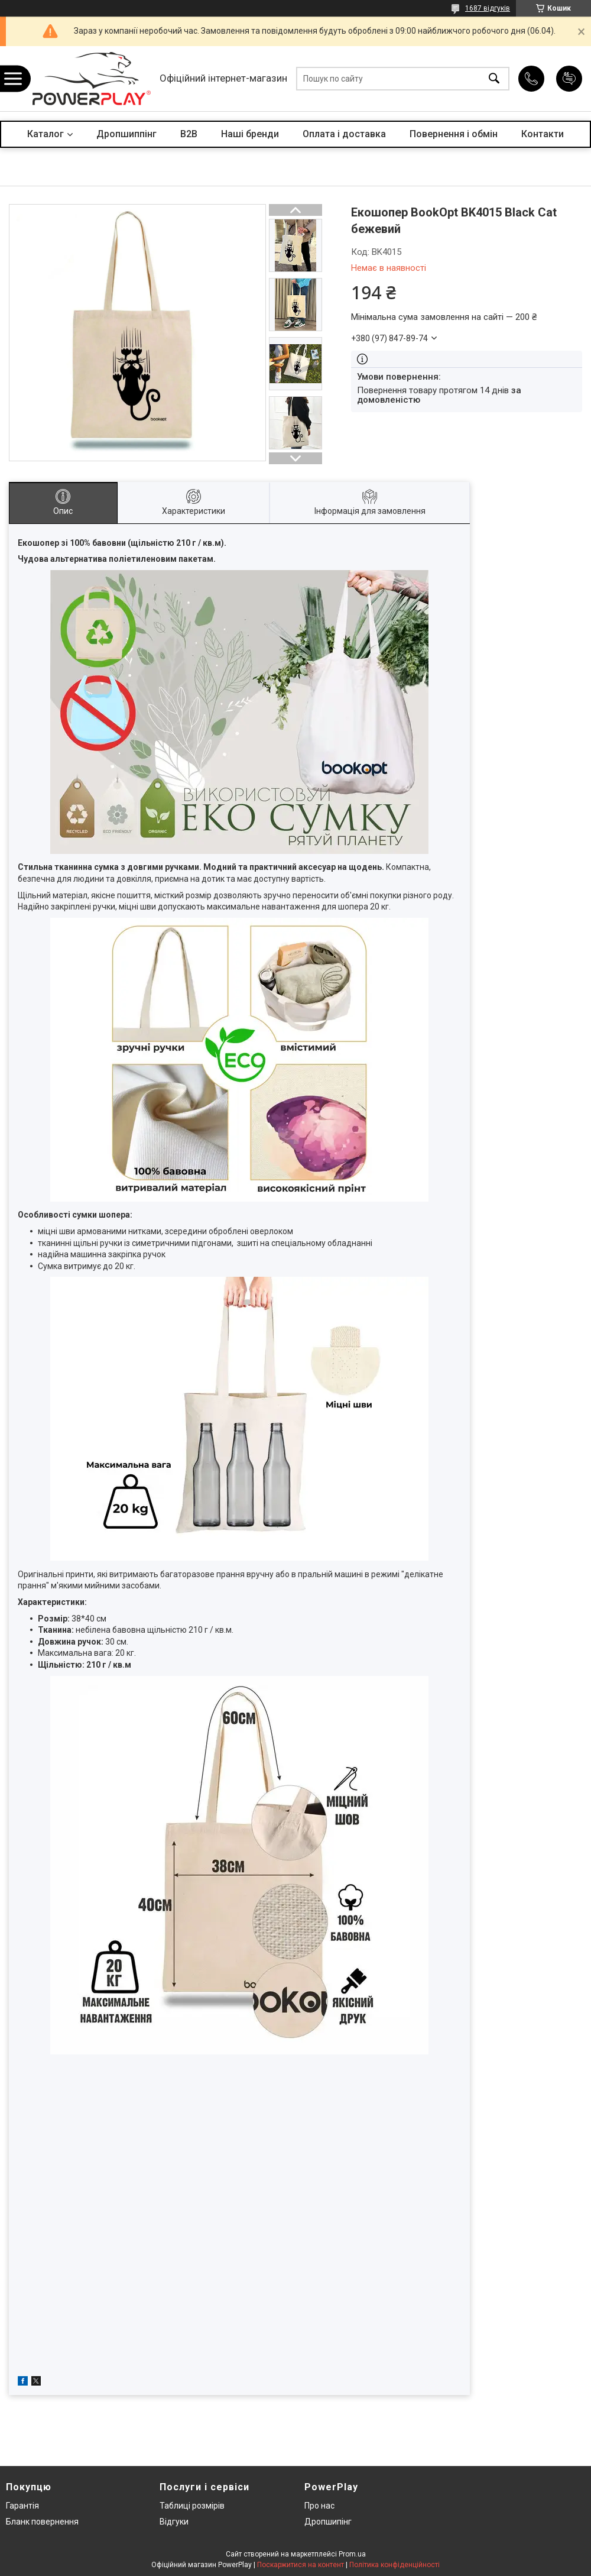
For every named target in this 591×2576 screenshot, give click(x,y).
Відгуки (174, 2521)
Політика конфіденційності (394, 2565)
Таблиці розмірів (192, 2505)
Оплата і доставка (344, 134)
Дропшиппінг (126, 134)
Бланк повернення (42, 2521)
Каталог (45, 134)
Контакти (542, 134)
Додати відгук (569, 79)
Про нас (319, 2505)
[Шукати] (494, 79)
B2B (188, 134)
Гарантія (22, 2505)
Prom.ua (352, 2554)
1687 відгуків (487, 8)
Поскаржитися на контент (300, 2565)
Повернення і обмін (454, 134)
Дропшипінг (328, 2521)
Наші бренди (250, 134)
